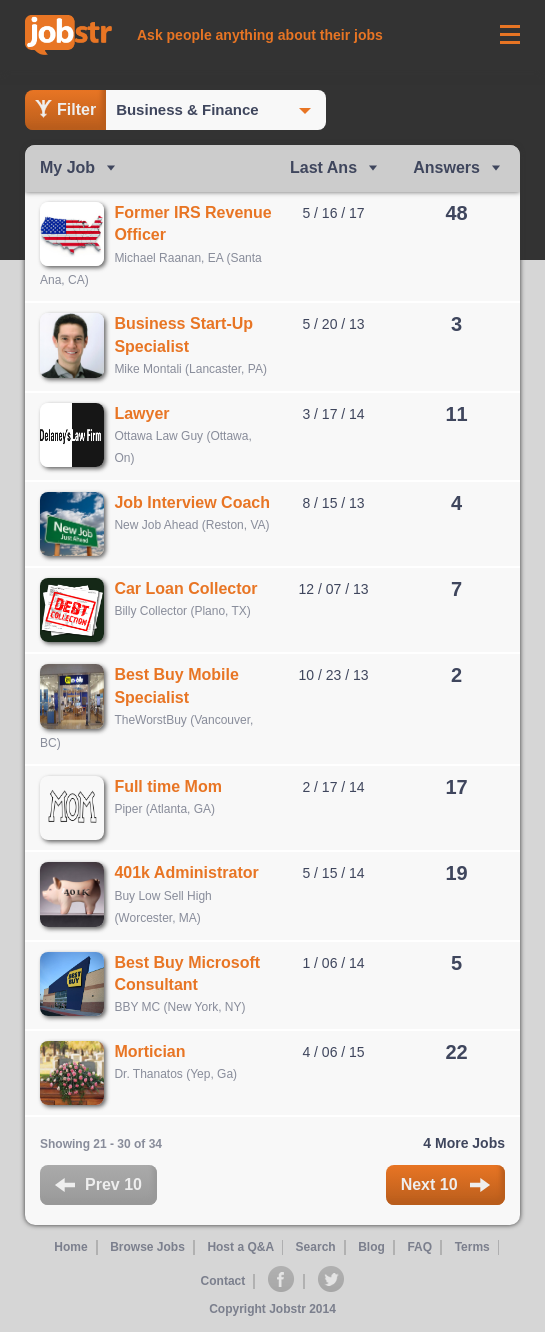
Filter (65, 109)
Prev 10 (98, 1187)
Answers (446, 167)
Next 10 (445, 1187)
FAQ (419, 1250)
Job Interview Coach (193, 502)
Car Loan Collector (186, 589)
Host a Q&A (239, 1250)
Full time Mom (169, 787)
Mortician (150, 1053)
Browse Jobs (146, 1250)
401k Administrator (187, 874)
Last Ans (323, 167)
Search (316, 1250)
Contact (223, 1283)
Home (70, 1250)
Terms (471, 1250)
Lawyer (142, 413)
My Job (67, 167)
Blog (371, 1250)
